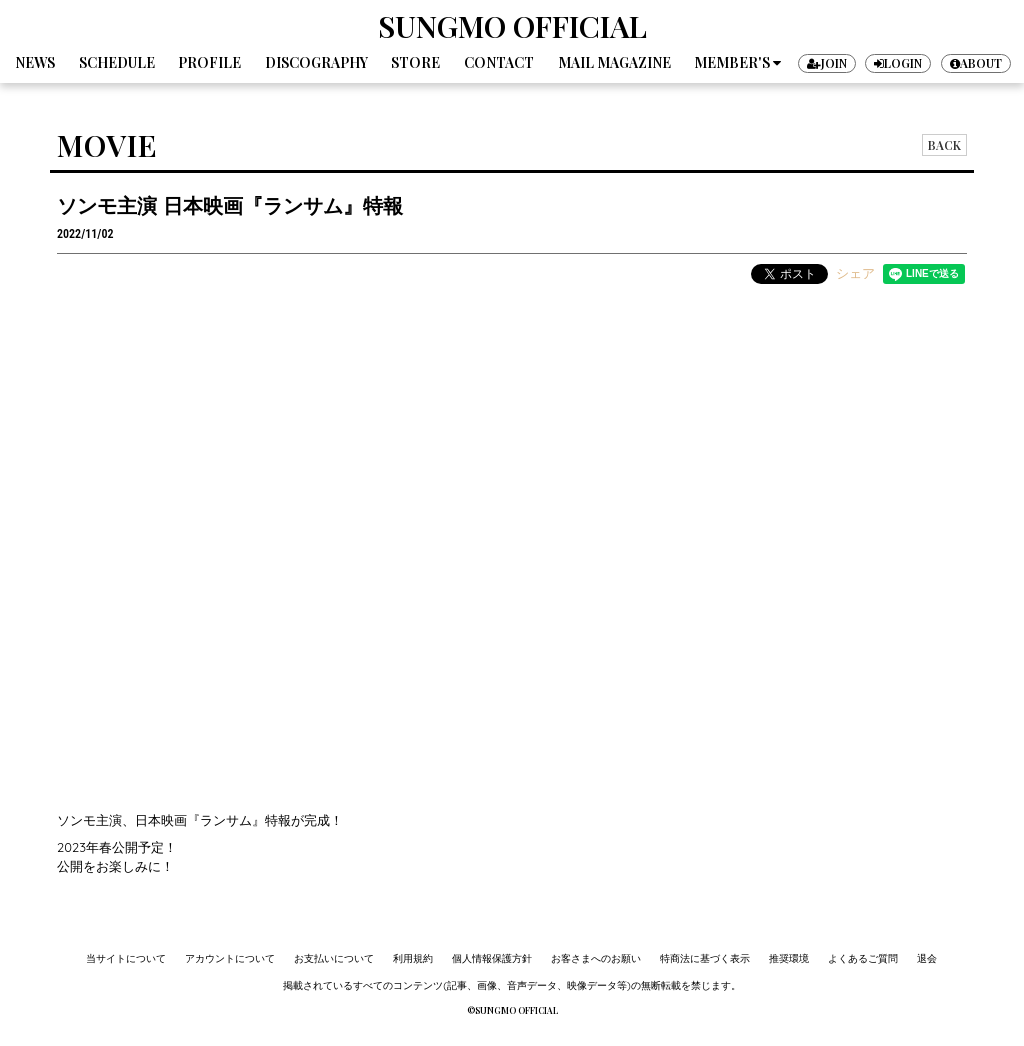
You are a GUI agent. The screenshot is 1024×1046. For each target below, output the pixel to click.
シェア (855, 273)
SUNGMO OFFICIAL (512, 26)
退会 (927, 958)
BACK (944, 145)
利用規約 (413, 958)
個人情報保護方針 (492, 958)
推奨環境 (789, 958)
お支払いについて (334, 958)
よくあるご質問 (863, 958)
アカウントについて (230, 958)
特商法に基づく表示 (705, 958)
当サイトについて (126, 958)
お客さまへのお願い (596, 958)
